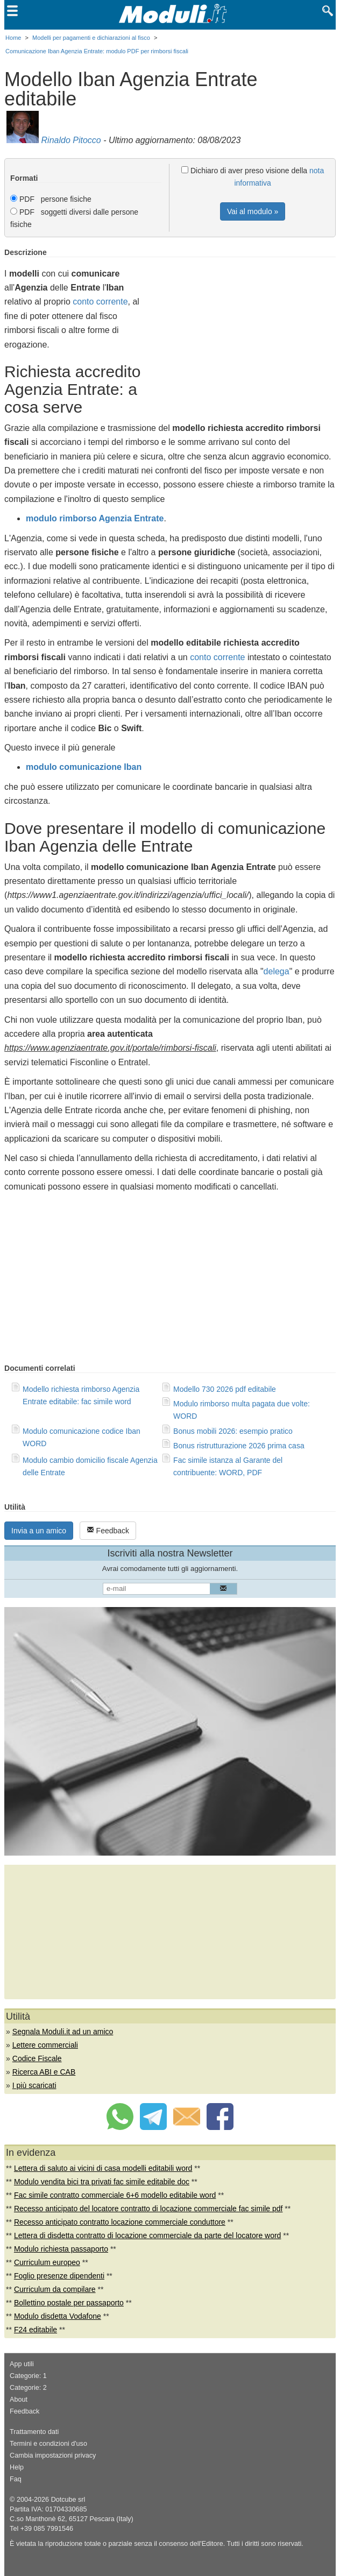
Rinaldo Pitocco (71, 140)
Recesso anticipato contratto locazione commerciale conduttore (119, 2222)
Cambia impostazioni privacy (53, 2455)
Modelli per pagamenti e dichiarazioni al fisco (91, 37)
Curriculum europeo (47, 2262)
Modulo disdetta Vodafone (57, 2316)
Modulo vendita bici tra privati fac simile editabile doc (101, 2181)
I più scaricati (34, 2085)
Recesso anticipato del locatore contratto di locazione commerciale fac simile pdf (148, 2208)
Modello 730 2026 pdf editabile (224, 1389)
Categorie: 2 (28, 2387)
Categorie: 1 (28, 2376)
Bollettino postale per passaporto (69, 2302)
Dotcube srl (68, 2499)
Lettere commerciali (45, 2045)
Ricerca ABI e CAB (44, 2072)
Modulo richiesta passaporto (61, 2249)
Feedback (108, 1530)
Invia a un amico (38, 1530)
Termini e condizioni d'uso (48, 2443)
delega (276, 971)
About (18, 2399)
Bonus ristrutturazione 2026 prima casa (238, 1445)
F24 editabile (35, 2329)
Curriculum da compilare (55, 2289)
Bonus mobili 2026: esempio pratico (233, 1431)
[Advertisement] (245, 323)
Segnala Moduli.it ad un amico (63, 2031)
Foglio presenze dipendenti (59, 2275)
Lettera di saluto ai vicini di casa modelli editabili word (103, 2168)
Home (13, 37)
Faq (16, 2479)
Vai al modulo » (252, 211)
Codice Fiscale (37, 2058)
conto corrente (100, 301)
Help (17, 2467)
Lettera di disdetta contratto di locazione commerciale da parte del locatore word (147, 2235)
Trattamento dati (34, 2432)
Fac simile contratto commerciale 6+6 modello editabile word (115, 2195)
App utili (22, 2364)
